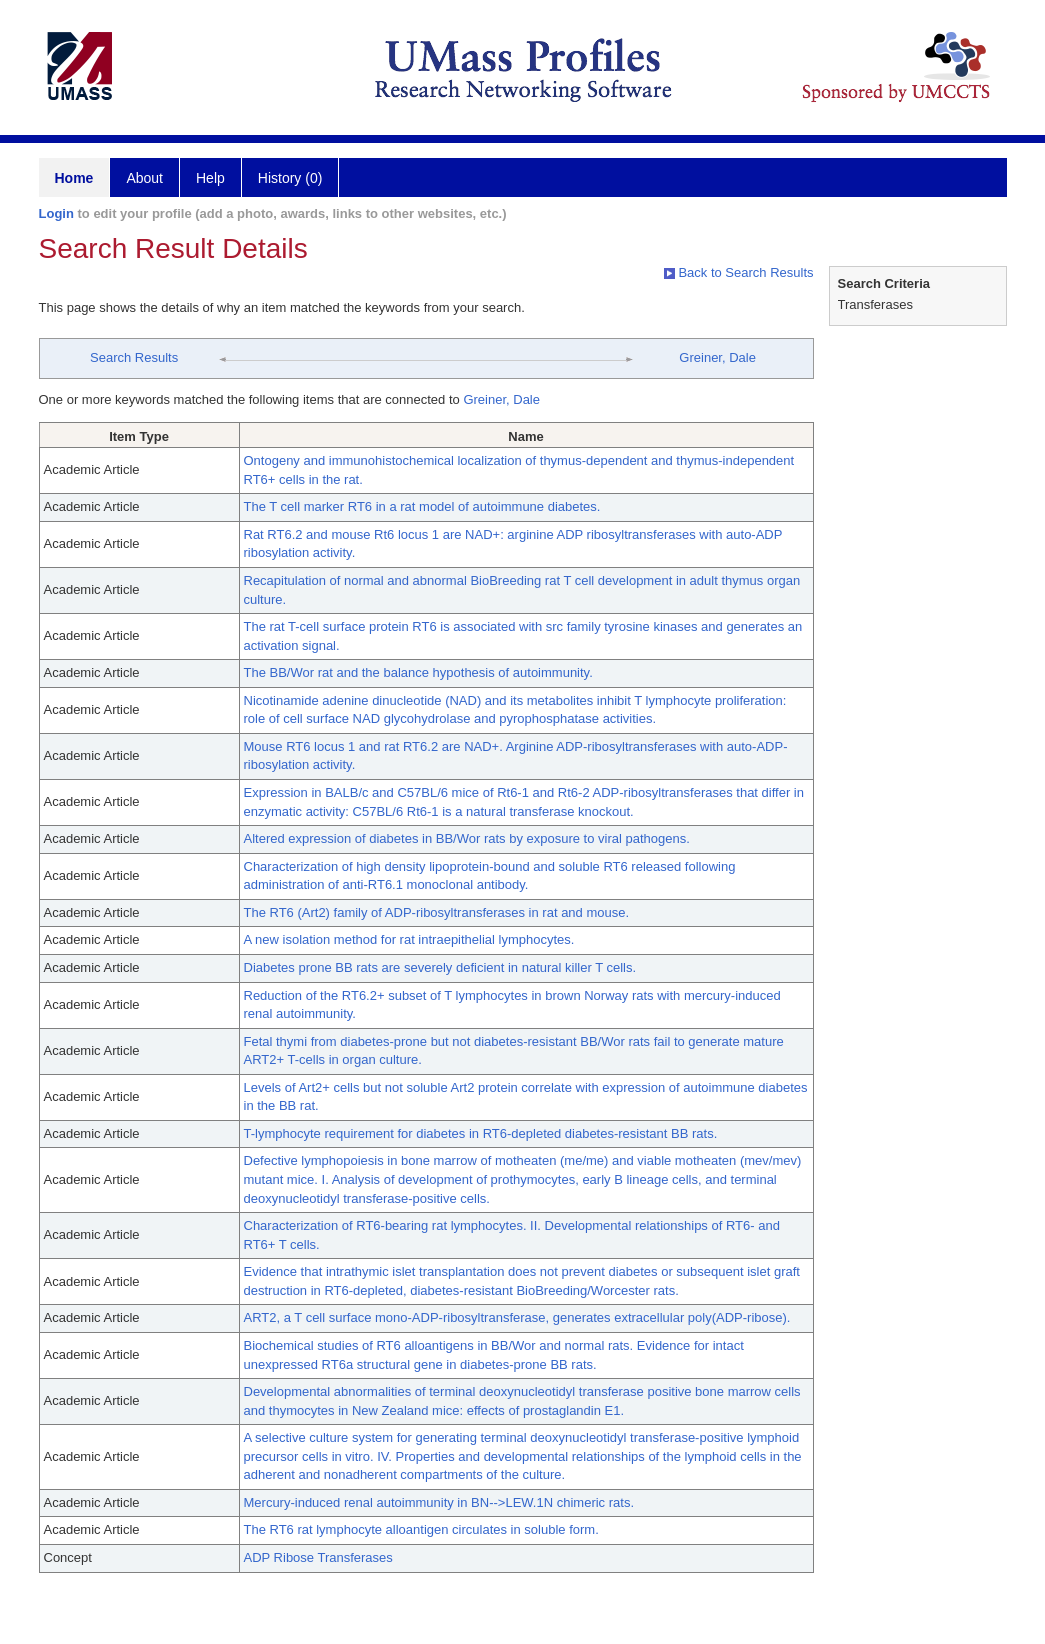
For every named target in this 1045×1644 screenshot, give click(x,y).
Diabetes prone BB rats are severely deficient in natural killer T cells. (440, 967)
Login (56, 213)
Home (74, 178)
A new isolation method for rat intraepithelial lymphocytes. (409, 939)
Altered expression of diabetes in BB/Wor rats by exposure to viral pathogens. (467, 838)
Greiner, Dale (717, 357)
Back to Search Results (739, 272)
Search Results (134, 357)
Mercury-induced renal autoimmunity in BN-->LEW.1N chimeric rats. (439, 1502)
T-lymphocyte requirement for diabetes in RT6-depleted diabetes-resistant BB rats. (481, 1133)
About (144, 178)
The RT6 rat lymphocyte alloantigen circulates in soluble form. (421, 1529)
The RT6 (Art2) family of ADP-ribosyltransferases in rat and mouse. (437, 912)
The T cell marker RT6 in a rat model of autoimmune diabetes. (422, 506)
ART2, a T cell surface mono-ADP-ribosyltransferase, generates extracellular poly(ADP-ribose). (517, 1317)
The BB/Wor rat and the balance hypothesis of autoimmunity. (418, 672)
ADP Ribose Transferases (318, 1557)
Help (210, 178)
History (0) (290, 178)
